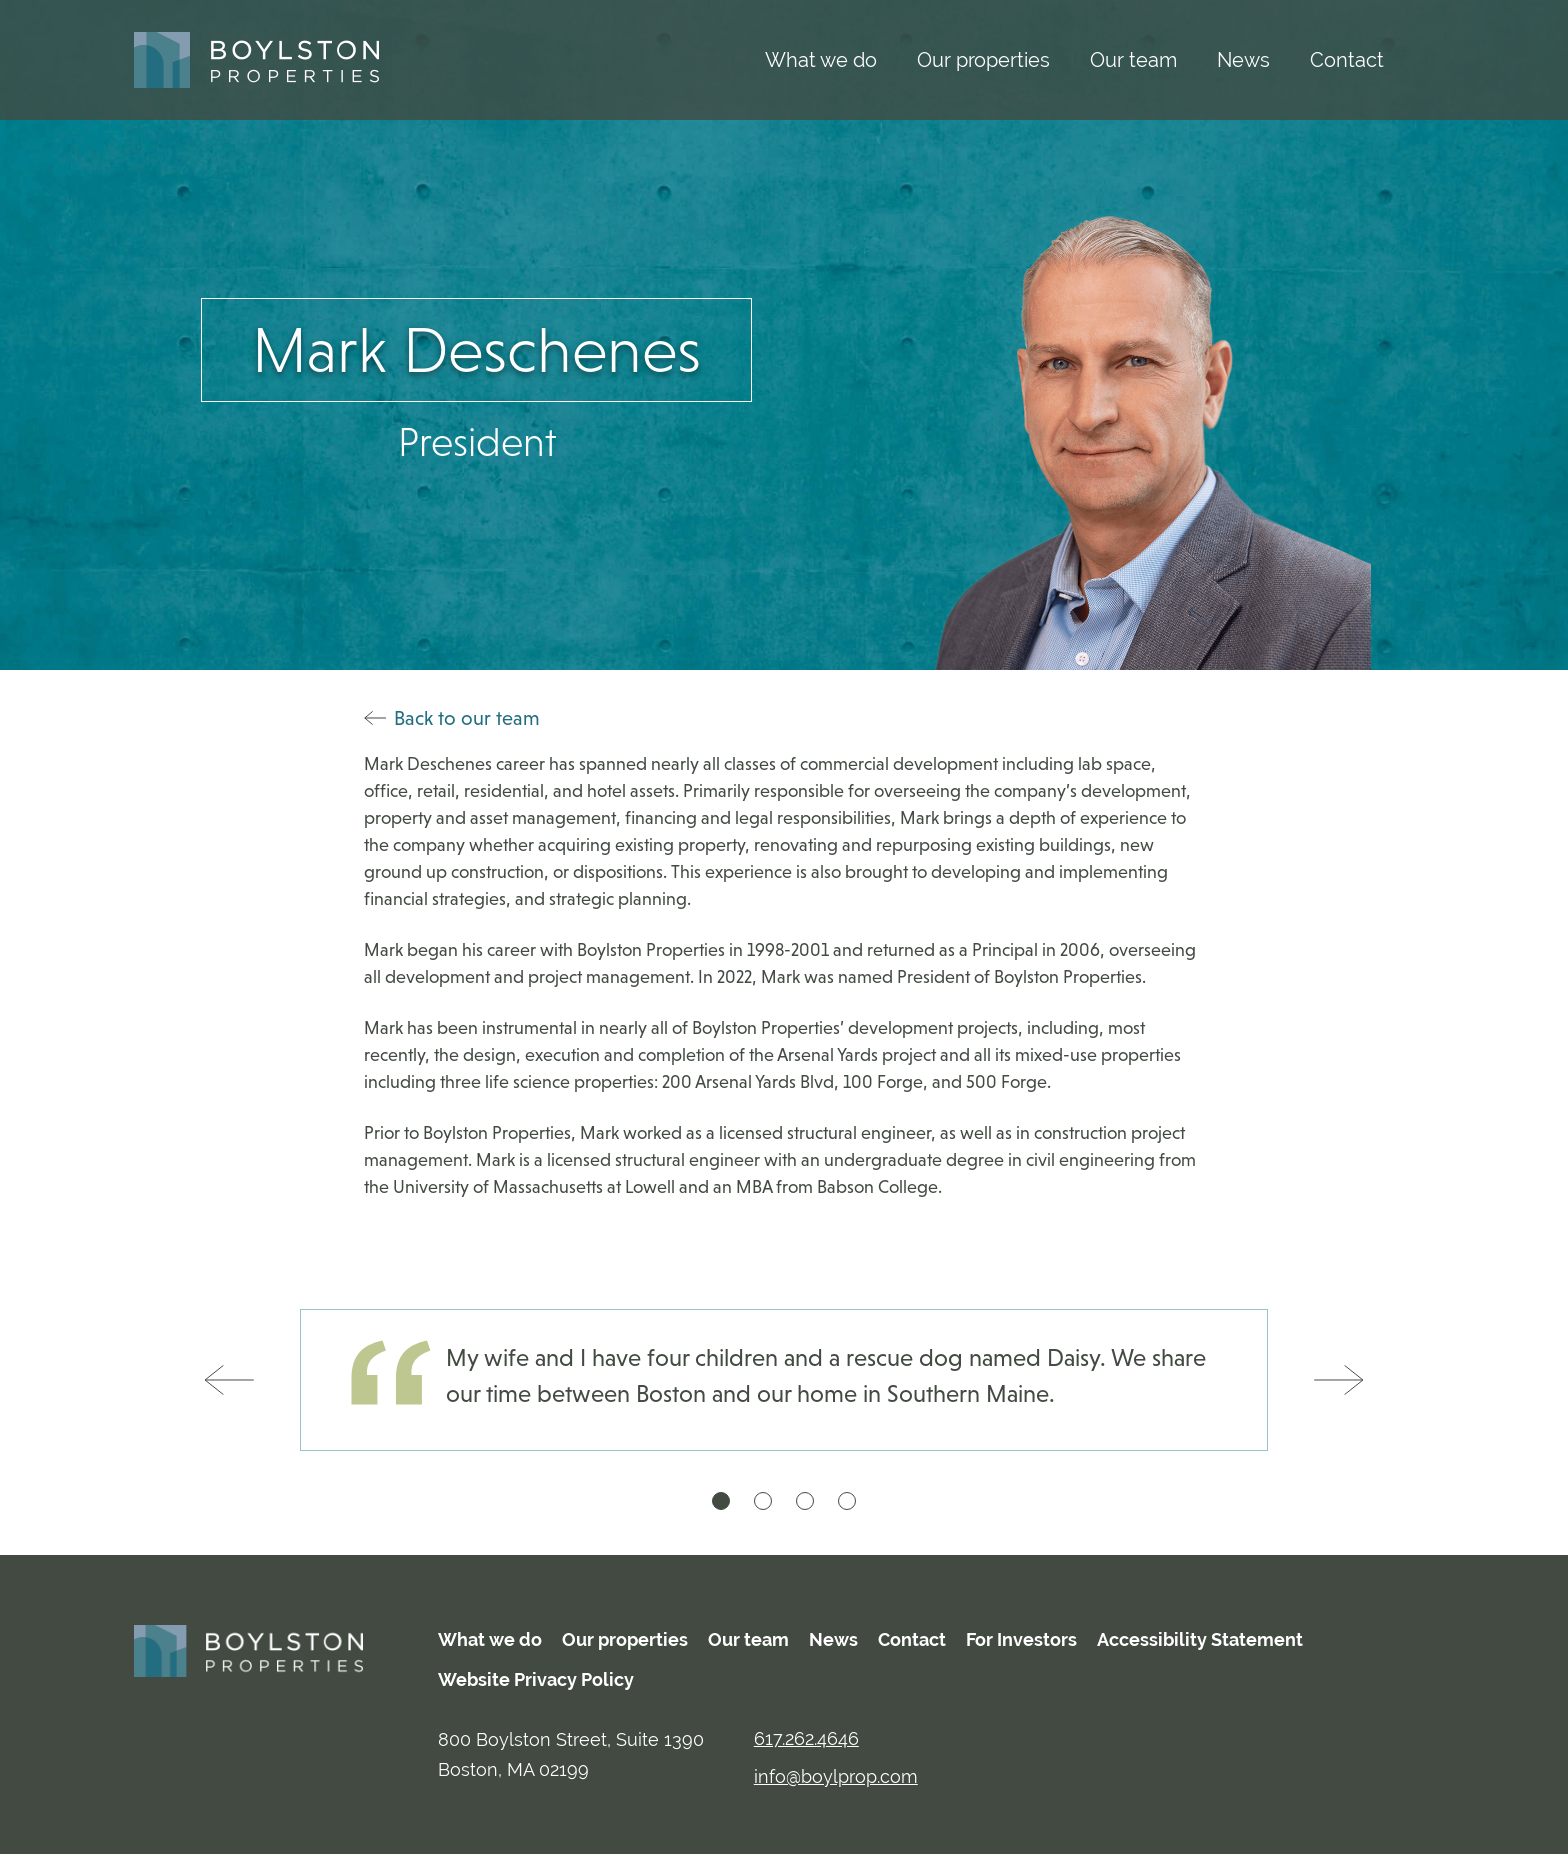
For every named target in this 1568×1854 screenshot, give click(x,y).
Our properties (983, 59)
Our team (1133, 59)
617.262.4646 (806, 1738)
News (1243, 59)
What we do (821, 59)
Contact (1347, 59)
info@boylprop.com (836, 1776)
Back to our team (452, 718)
